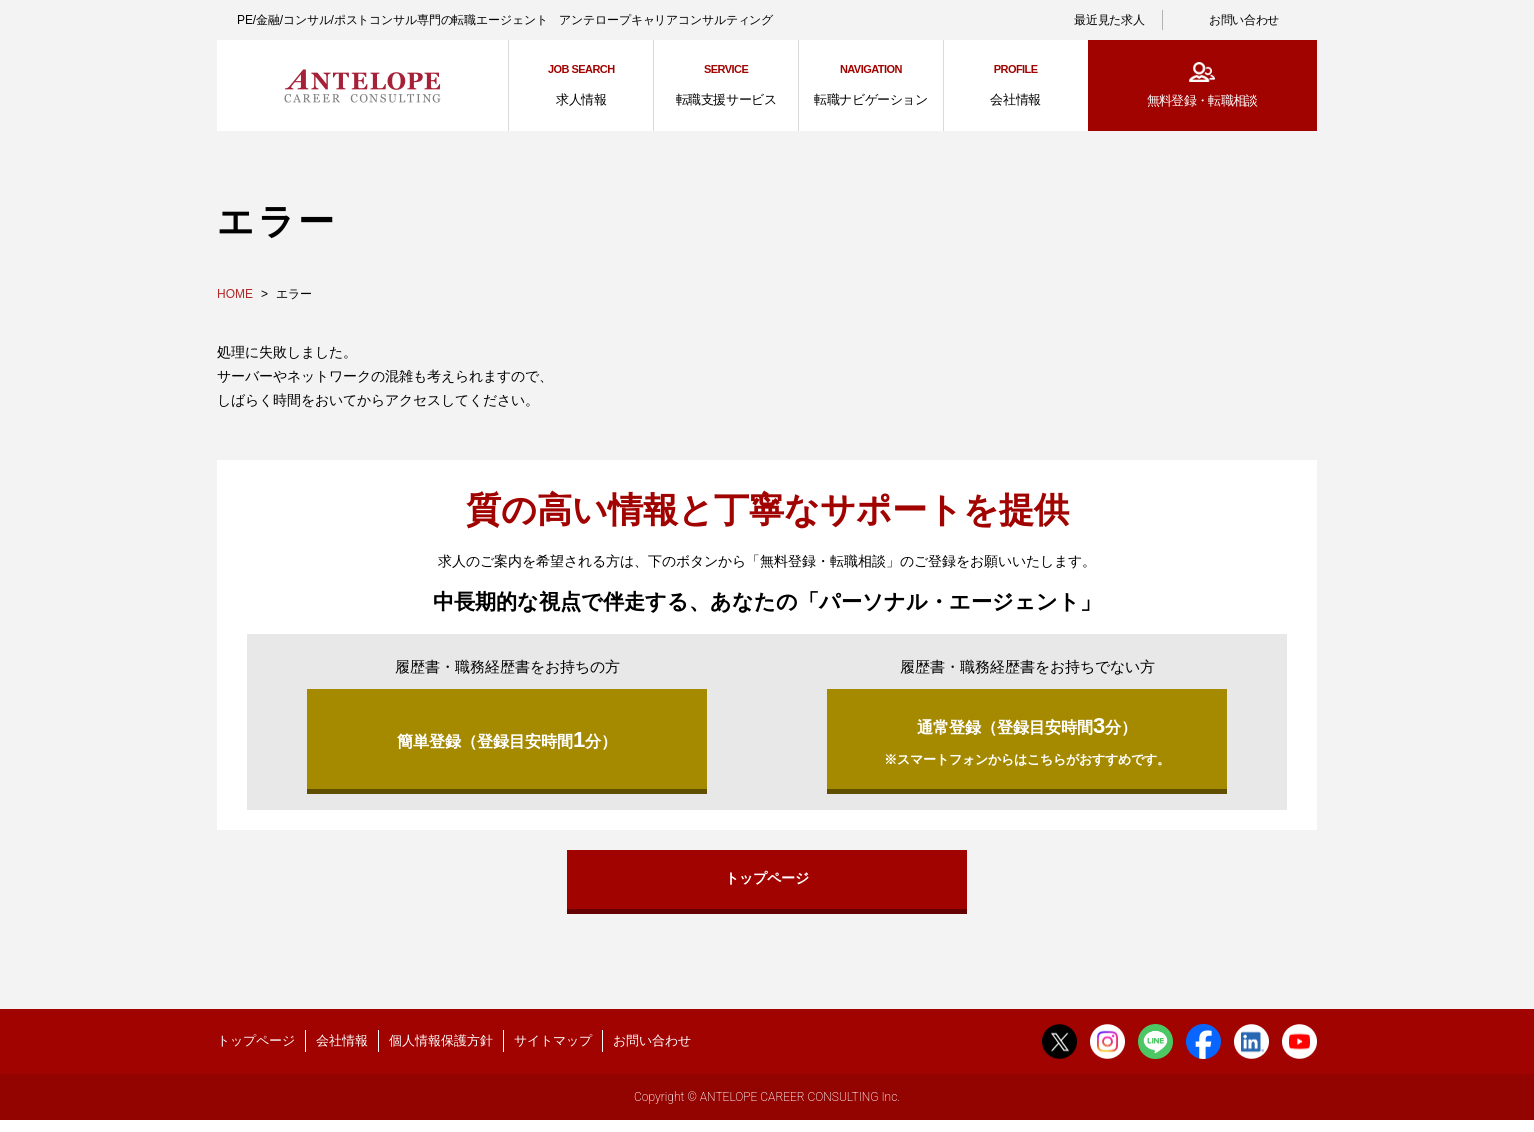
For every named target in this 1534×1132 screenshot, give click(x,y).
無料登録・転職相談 (1202, 100)
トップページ (767, 885)
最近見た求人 (1109, 20)
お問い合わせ (1244, 20)
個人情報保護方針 (441, 1050)
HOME (235, 294)
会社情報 (342, 1050)
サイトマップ (553, 1050)
